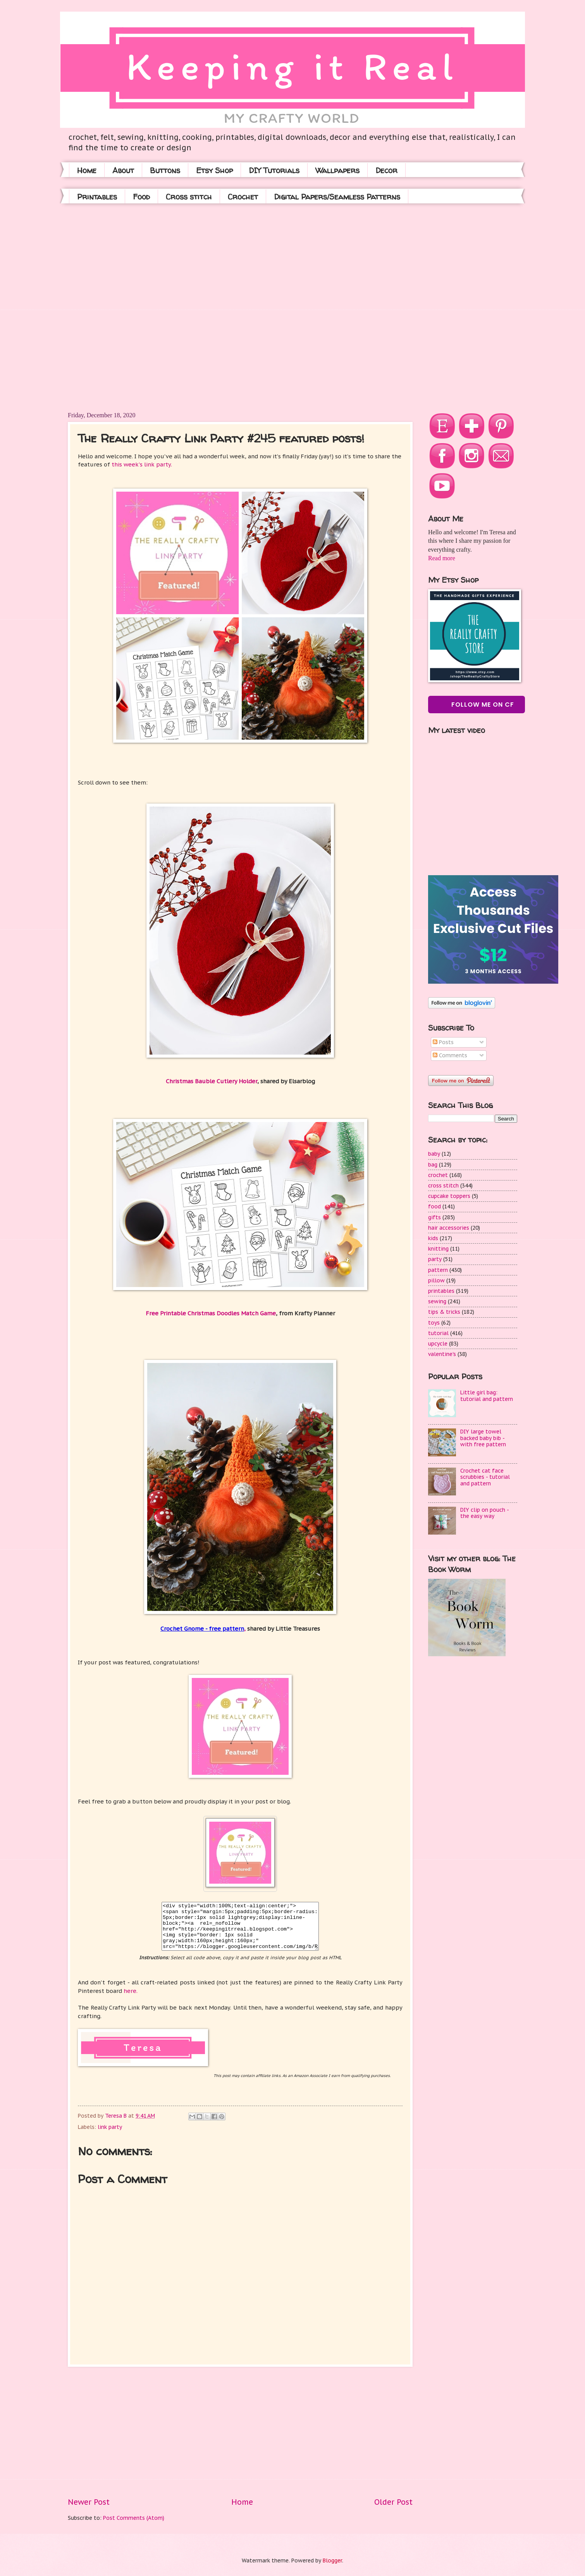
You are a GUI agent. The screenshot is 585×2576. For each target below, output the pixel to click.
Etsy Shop (214, 170)
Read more (441, 558)
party (435, 1259)
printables (441, 1290)
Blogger (332, 2560)
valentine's (442, 1354)
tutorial (438, 1333)
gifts (434, 1217)
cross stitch (443, 1185)
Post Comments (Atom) (133, 2517)
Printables (97, 196)
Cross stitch (189, 196)
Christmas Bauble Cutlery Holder (211, 1081)
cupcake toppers (449, 1195)
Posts (443, 1042)
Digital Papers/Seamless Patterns (337, 196)
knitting (438, 1248)
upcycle (437, 1343)
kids (433, 1238)
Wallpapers (337, 170)
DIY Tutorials (274, 170)
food (434, 1206)
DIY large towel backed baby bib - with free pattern (483, 1438)
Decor (386, 170)
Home (86, 170)
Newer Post (89, 2502)
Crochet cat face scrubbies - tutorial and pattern (485, 1477)
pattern (438, 1269)
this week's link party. (142, 464)
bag (432, 1164)
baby (434, 1153)
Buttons (165, 170)
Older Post (393, 2502)
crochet (438, 1175)
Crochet (243, 196)
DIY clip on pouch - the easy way (484, 1513)
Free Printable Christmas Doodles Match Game (211, 1313)
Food (141, 196)
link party (110, 2126)
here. (131, 1990)
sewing (437, 1301)
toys (434, 1322)
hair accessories (448, 1227)
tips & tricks (444, 1311)
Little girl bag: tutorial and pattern (486, 1395)
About (123, 170)
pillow (436, 1280)
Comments (450, 1055)
